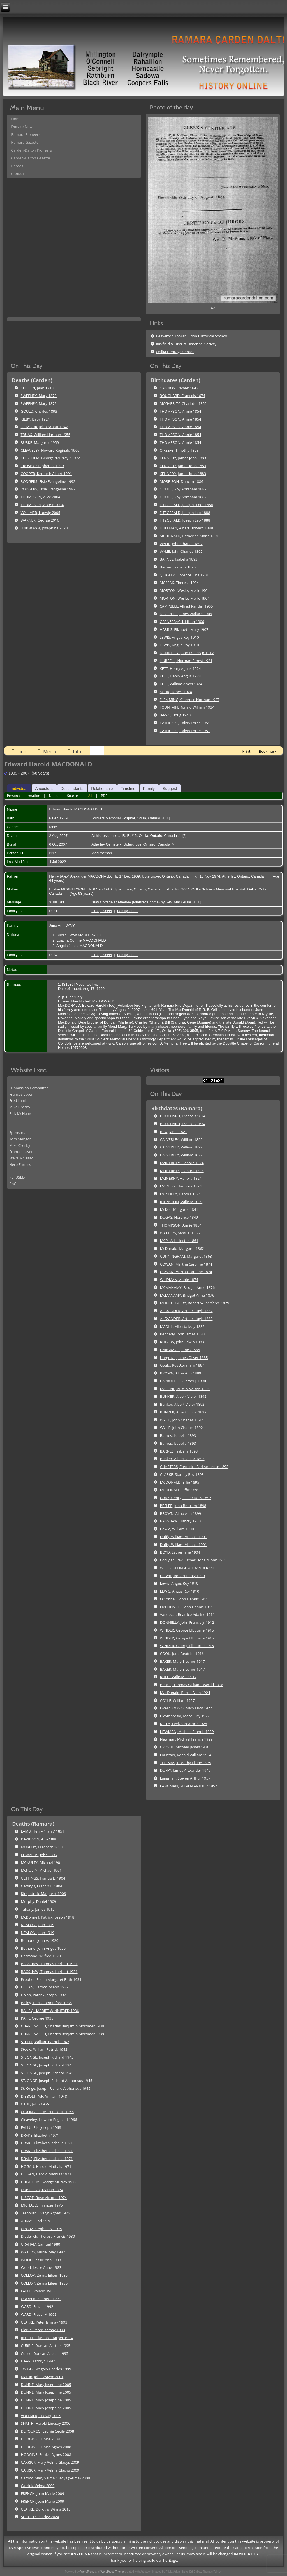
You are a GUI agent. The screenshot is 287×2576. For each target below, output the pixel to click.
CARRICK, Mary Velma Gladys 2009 (50, 2462)
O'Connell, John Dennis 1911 (184, 1599)
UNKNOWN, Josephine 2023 (44, 528)
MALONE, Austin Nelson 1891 (185, 1388)
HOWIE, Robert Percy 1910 (182, 1575)
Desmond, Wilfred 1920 (41, 1955)
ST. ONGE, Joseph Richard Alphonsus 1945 (56, 2080)
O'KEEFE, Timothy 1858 (179, 450)
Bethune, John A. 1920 (40, 1940)
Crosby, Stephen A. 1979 (41, 2228)
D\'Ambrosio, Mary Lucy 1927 (185, 1715)
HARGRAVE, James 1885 (180, 1349)
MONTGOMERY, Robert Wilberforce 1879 (194, 1302)
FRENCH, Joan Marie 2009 (42, 2493)
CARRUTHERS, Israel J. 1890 (183, 1380)
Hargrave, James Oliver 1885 (184, 1357)
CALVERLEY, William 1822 (181, 1139)
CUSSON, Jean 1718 (37, 387)
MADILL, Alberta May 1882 (182, 1326)
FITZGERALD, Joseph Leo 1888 (185, 512)
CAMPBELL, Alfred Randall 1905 (186, 606)
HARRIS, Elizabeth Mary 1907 (184, 629)
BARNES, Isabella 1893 (179, 559)
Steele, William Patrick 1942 (44, 2049)
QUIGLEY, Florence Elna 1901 (184, 574)
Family (149, 788)
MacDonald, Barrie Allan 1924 (185, 1692)
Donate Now (21, 126)
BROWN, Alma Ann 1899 (180, 1513)
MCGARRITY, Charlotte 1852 (183, 403)
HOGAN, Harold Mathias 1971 (46, 2174)
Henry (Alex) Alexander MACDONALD (80, 876)
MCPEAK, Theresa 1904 (179, 582)
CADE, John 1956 (35, 2104)
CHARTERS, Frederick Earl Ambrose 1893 (194, 1466)
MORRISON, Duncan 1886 (181, 481)
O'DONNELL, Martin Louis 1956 (47, 2111)
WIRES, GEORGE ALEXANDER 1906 (188, 1567)
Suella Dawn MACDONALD (79, 935)
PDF (104, 795)
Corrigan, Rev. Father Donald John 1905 (193, 1560)
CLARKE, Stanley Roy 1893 (182, 1474)
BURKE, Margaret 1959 (40, 442)
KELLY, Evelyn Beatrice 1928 (183, 1723)
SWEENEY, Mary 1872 (39, 395)
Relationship (102, 788)
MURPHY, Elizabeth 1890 (42, 1846)
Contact (17, 173)
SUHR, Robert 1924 (176, 691)
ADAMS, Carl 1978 (36, 2220)
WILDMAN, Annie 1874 (179, 1279)
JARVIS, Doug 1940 (175, 715)
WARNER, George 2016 (40, 520)
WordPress (87, 2571)
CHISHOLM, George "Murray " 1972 (50, 457)
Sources (73, 795)
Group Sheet (101, 911)
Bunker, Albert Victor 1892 (182, 1404)
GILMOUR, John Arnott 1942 (44, 426)
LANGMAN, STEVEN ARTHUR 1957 (188, 1786)
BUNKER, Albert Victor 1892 (183, 1396)
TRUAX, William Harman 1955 (45, 434)
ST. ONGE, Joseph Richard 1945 (47, 2057)
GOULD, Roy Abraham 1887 (183, 489)
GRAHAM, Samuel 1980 (40, 2244)
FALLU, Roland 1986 (38, 2291)
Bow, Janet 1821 (173, 1131)
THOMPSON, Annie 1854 (180, 411)
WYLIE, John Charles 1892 (181, 543)
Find (21, 751)
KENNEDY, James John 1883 (183, 457)
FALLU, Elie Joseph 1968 (41, 2127)
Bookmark (267, 751)
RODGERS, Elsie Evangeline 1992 (48, 481)
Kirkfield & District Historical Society (186, 343)
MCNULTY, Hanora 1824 (180, 1193)
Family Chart (127, 911)
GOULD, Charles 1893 (39, 411)
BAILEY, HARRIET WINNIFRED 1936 (50, 2010)
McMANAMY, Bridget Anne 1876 (187, 1295)
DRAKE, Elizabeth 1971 (40, 2135)
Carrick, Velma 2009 (38, 2485)
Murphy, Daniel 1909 (38, 1901)
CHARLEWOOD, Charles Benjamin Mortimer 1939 (62, 2026)
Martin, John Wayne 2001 (42, 2376)
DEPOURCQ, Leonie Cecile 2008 (47, 2431)
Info (77, 751)
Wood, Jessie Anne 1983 (41, 2267)
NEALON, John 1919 (37, 1924)
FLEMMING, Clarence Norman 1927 (189, 699)
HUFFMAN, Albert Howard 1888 (186, 528)
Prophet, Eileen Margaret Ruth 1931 (51, 1979)
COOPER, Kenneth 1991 (41, 2298)
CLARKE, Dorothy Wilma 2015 (46, 2509)
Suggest (170, 788)
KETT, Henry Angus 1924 (180, 676)
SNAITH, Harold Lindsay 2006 (45, 2423)
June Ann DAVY (62, 925)
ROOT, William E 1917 (178, 1676)
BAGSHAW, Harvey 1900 (180, 1521)
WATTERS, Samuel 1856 (180, 1233)
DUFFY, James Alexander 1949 (185, 1770)
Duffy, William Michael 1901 (183, 1536)
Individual (19, 788)
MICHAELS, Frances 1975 (42, 2205)
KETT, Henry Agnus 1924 (180, 668)
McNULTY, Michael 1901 (41, 1870)
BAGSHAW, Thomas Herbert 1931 (49, 1963)
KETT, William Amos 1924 (181, 683)
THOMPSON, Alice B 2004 (42, 504)
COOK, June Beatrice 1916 (182, 1653)
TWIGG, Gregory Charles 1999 (46, 2368)
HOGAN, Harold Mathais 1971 (46, 2166)
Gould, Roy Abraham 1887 (182, 1365)
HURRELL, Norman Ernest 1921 (186, 660)
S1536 (68, 984)
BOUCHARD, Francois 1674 (182, 395)
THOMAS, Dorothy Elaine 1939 (185, 1762)
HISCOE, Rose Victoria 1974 (44, 2197)
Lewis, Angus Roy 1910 (179, 1583)
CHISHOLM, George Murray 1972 (49, 2181)
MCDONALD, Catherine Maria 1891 (189, 535)
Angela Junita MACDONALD (79, 946)
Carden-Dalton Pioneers (31, 150)
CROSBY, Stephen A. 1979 (42, 465)
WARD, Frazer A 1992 (39, 2314)
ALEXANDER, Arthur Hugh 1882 (186, 1310)
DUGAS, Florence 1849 (179, 1217)
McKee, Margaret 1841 (179, 1209)
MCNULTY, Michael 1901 (41, 1862)
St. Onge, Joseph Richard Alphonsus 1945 (56, 2088)
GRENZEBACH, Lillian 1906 (182, 621)
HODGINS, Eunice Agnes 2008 (46, 2446)
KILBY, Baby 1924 (35, 419)
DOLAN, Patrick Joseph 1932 (45, 1987)
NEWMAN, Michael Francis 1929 (187, 1731)
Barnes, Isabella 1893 (178, 1435)
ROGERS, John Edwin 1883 (182, 1341)
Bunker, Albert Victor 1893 (182, 1458)
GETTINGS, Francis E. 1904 (43, 1878)
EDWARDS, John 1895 (39, 1854)
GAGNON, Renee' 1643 (179, 387)
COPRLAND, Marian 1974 (42, 2189)
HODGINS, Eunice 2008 (40, 2439)
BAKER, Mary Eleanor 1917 (182, 1661)
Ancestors (43, 788)
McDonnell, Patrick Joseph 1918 (47, 1917)
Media (49, 751)
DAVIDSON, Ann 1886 (39, 1839)
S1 (65, 997)
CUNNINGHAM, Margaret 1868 (186, 1256)
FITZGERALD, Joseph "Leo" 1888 (186, 504)
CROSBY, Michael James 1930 (184, 1747)
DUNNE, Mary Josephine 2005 (46, 2384)
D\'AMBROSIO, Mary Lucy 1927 (186, 1708)
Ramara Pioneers (25, 134)
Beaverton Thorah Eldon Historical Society (191, 336)
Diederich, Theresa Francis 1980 (48, 2236)
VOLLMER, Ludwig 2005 (40, 512)
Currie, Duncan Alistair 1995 (44, 2353)
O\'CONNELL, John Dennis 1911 (186, 1606)
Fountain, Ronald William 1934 (185, 1754)
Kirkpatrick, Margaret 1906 (43, 1893)
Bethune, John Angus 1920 (43, 1948)
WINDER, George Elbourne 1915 (187, 1630)
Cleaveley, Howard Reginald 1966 (49, 2119)
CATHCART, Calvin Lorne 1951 (185, 722)
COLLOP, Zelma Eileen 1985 (44, 2275)
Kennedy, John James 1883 (182, 1334)
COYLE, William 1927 (177, 1700)
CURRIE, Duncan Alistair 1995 (45, 2345)
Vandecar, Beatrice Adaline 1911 (187, 1614)
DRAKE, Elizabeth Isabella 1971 (47, 2142)
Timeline (128, 788)
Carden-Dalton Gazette (30, 158)
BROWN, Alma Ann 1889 (180, 1373)
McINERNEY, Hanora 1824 (182, 1162)
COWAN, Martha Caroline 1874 (186, 1264)
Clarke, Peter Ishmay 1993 (43, 2329)
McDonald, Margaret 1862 (182, 1248)
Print (246, 751)
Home (16, 118)
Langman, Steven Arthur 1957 (185, 1778)
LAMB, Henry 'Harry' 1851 (42, 1831)
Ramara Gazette (24, 142)
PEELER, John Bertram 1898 (183, 1505)
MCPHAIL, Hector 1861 (179, 1240)
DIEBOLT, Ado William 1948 (44, 2096)
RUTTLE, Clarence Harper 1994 (47, 2337)
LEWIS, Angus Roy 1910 (179, 637)
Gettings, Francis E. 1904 (41, 1885)
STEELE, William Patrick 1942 (45, 2041)
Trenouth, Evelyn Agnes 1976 (45, 2213)
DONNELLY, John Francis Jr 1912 (187, 652)
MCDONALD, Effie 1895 (179, 1482)
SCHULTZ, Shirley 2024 (40, 2516)
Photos (17, 165)
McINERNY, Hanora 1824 (181, 1178)
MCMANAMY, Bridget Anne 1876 (187, 1287)
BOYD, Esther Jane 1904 (180, 1552)
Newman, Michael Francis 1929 (186, 1739)
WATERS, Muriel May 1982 (43, 2252)
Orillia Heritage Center (175, 351)
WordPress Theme (112, 2571)
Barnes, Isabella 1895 (178, 567)
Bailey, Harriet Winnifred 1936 (46, 2002)
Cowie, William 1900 (177, 1528)
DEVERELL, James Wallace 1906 (186, 613)
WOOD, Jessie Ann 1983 (41, 2259)
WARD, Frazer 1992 (37, 2306)
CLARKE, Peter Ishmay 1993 (44, 2322)
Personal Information (23, 795)
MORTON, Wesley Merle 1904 (185, 590)
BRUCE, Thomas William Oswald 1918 (191, 1684)
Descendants (72, 788)
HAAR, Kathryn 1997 (38, 2360)
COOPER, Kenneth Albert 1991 (46, 473)
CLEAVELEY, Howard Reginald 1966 (50, 450)
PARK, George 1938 (37, 2018)
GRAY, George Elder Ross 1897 (185, 1497)
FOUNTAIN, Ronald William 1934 (187, 707)
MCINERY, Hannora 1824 (181, 1186)
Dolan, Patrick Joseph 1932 (43, 1994)
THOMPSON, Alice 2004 (41, 496)
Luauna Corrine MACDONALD (81, 940)
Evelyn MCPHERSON (67, 889)
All (90, 795)
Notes (53, 795)
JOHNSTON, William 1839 (181, 1201)
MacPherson (101, 853)
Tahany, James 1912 (38, 1909)
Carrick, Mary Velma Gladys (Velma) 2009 (55, 2478)
